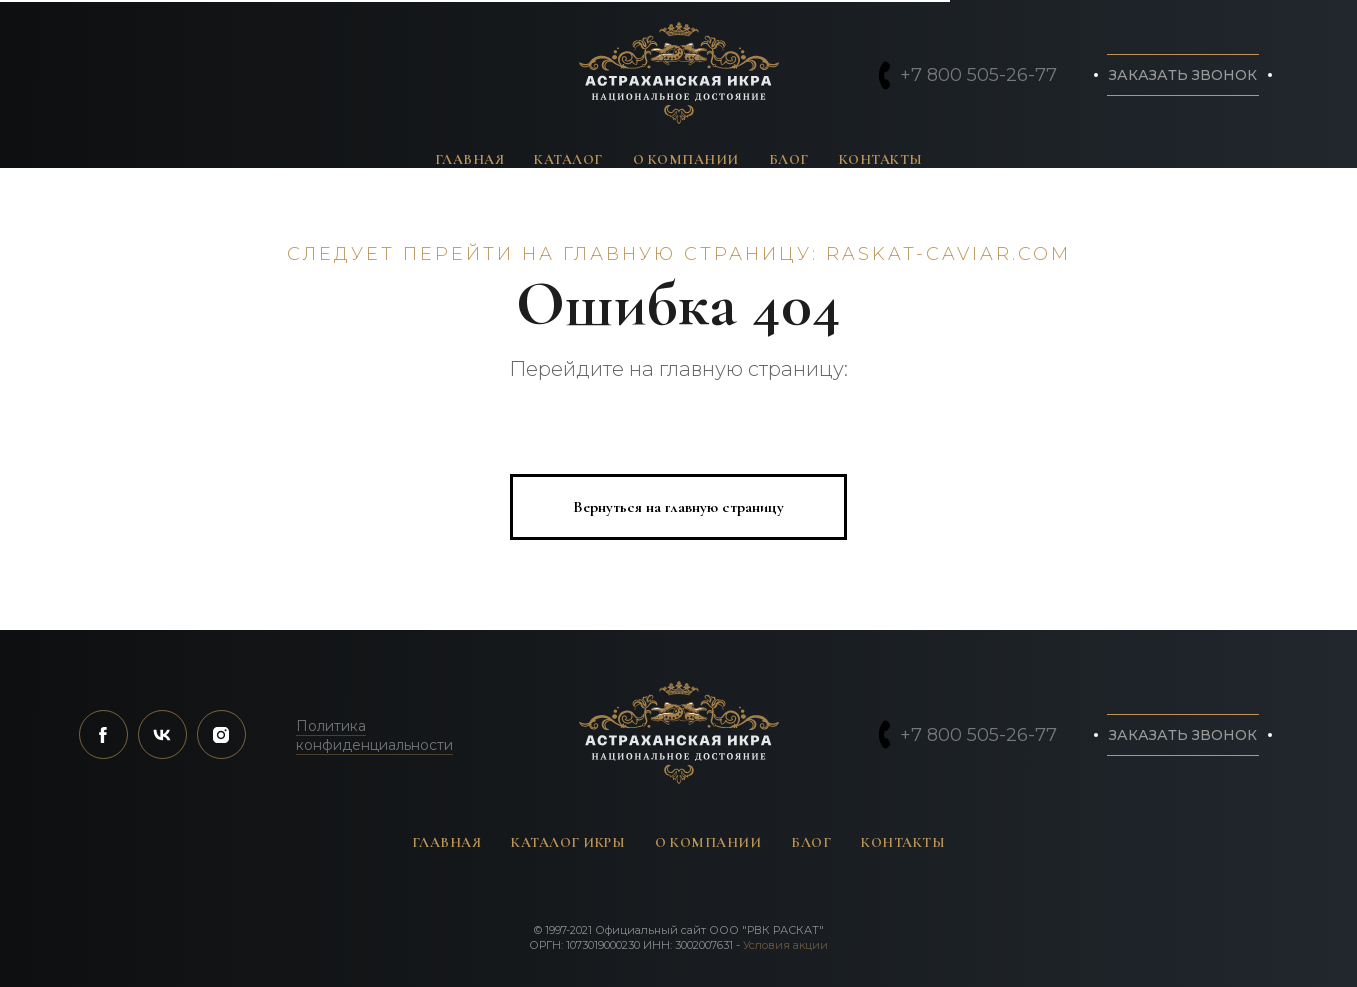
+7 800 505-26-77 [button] (978, 75)
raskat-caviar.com (948, 254)
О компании (686, 159)
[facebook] (103, 734)
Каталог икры (568, 842)
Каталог (568, 159)
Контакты (881, 159)
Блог (789, 159)
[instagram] (221, 734)
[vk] (162, 734)
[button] (1183, 75)
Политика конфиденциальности (374, 735)
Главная (470, 159)
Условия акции (785, 945)
